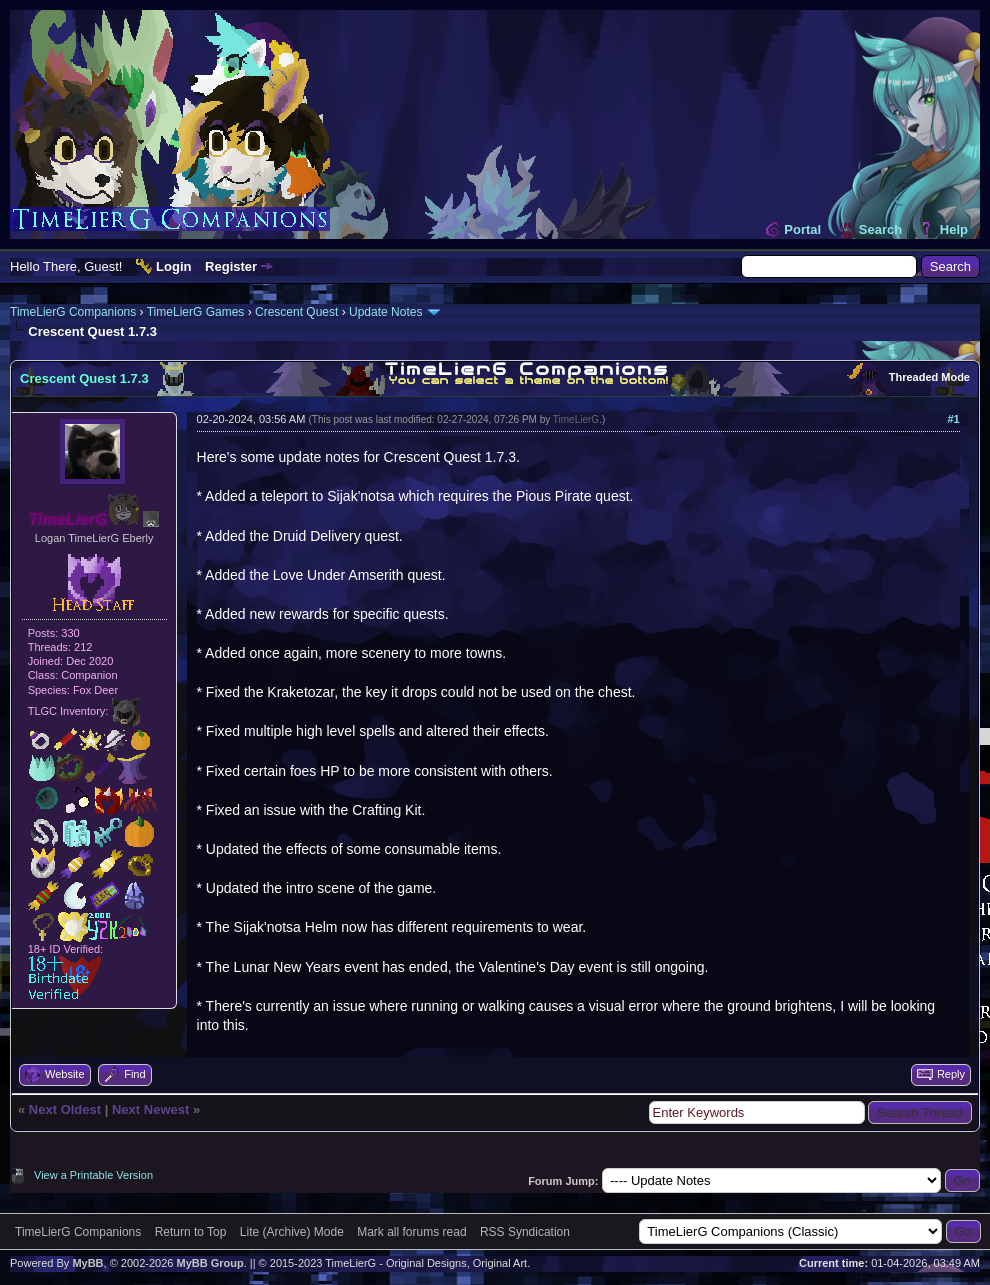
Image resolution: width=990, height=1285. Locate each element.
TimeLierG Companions (73, 312)
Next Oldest (65, 1109)
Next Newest (150, 1109)
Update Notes (385, 312)
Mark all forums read (411, 1232)
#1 (953, 419)
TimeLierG (576, 419)
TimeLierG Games (196, 312)
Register (231, 266)
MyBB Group (209, 1263)
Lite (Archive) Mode (292, 1232)
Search (880, 229)
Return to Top (191, 1232)
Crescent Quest (296, 312)
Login (173, 266)
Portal (802, 229)
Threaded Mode (929, 377)
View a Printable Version (93, 1175)
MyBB (87, 1263)
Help (954, 229)
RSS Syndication (525, 1232)
